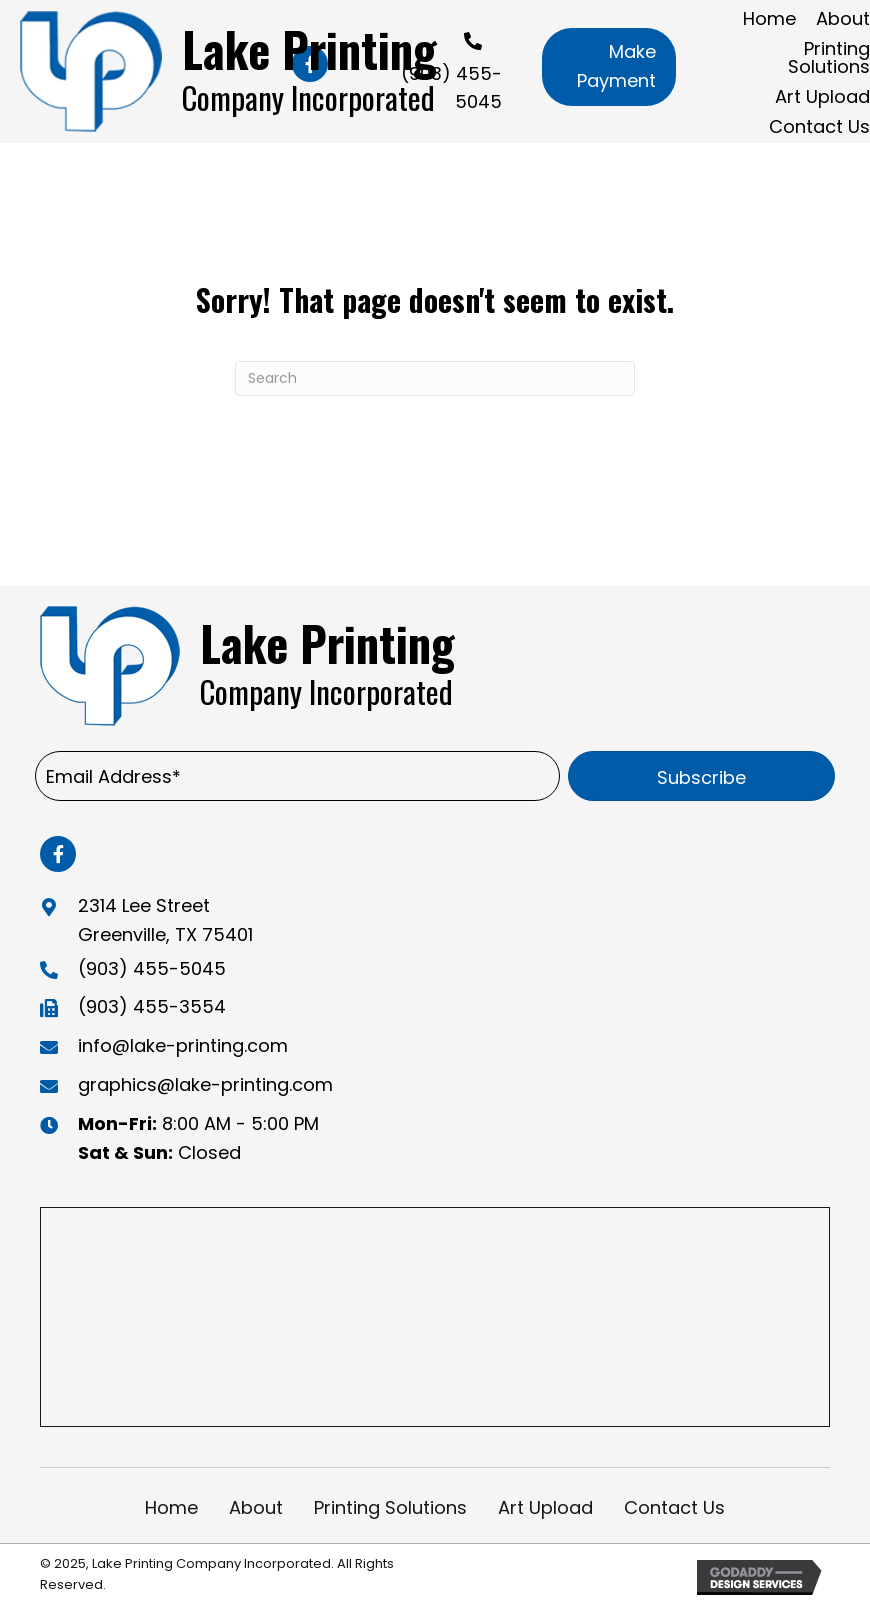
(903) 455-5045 (152, 968)
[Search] (435, 378)
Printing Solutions (390, 1507)
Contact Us (674, 1507)
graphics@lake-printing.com (205, 1084)
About (256, 1507)
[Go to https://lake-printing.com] (236, 71)
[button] (609, 67)
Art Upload (545, 1507)
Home (171, 1507)
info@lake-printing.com (183, 1045)
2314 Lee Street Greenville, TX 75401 (165, 920)
